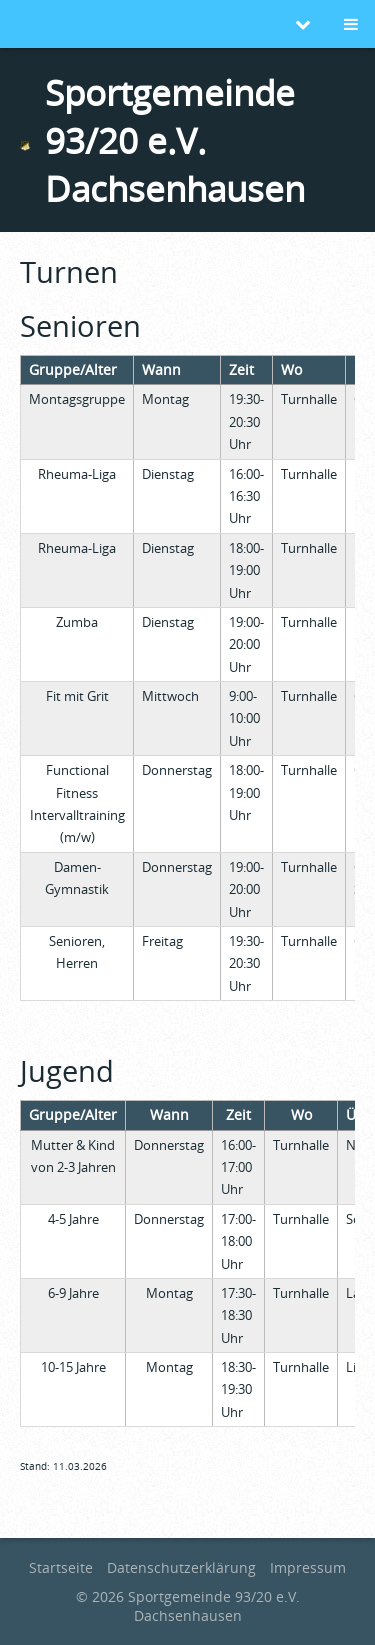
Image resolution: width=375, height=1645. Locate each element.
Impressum (308, 1567)
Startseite (61, 1567)
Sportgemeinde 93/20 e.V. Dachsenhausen (175, 140)
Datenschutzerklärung (181, 1567)
